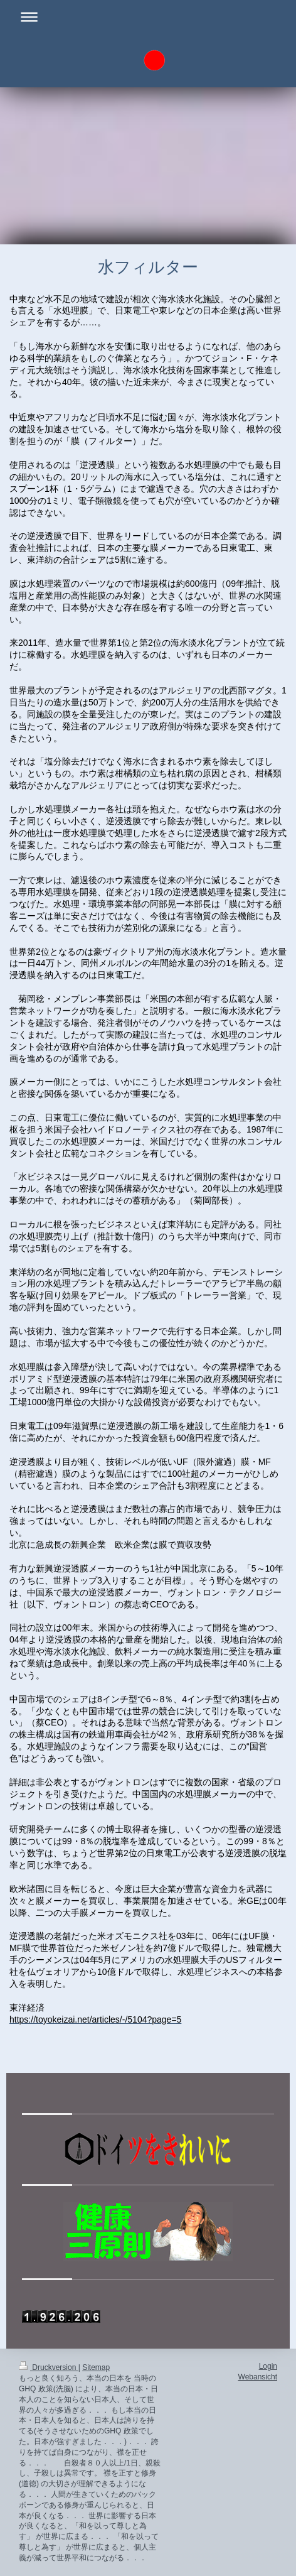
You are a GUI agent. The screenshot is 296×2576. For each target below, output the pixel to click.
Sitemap (96, 2367)
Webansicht (257, 2376)
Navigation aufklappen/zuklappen (148, 16)
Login (268, 2366)
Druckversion (48, 2367)
